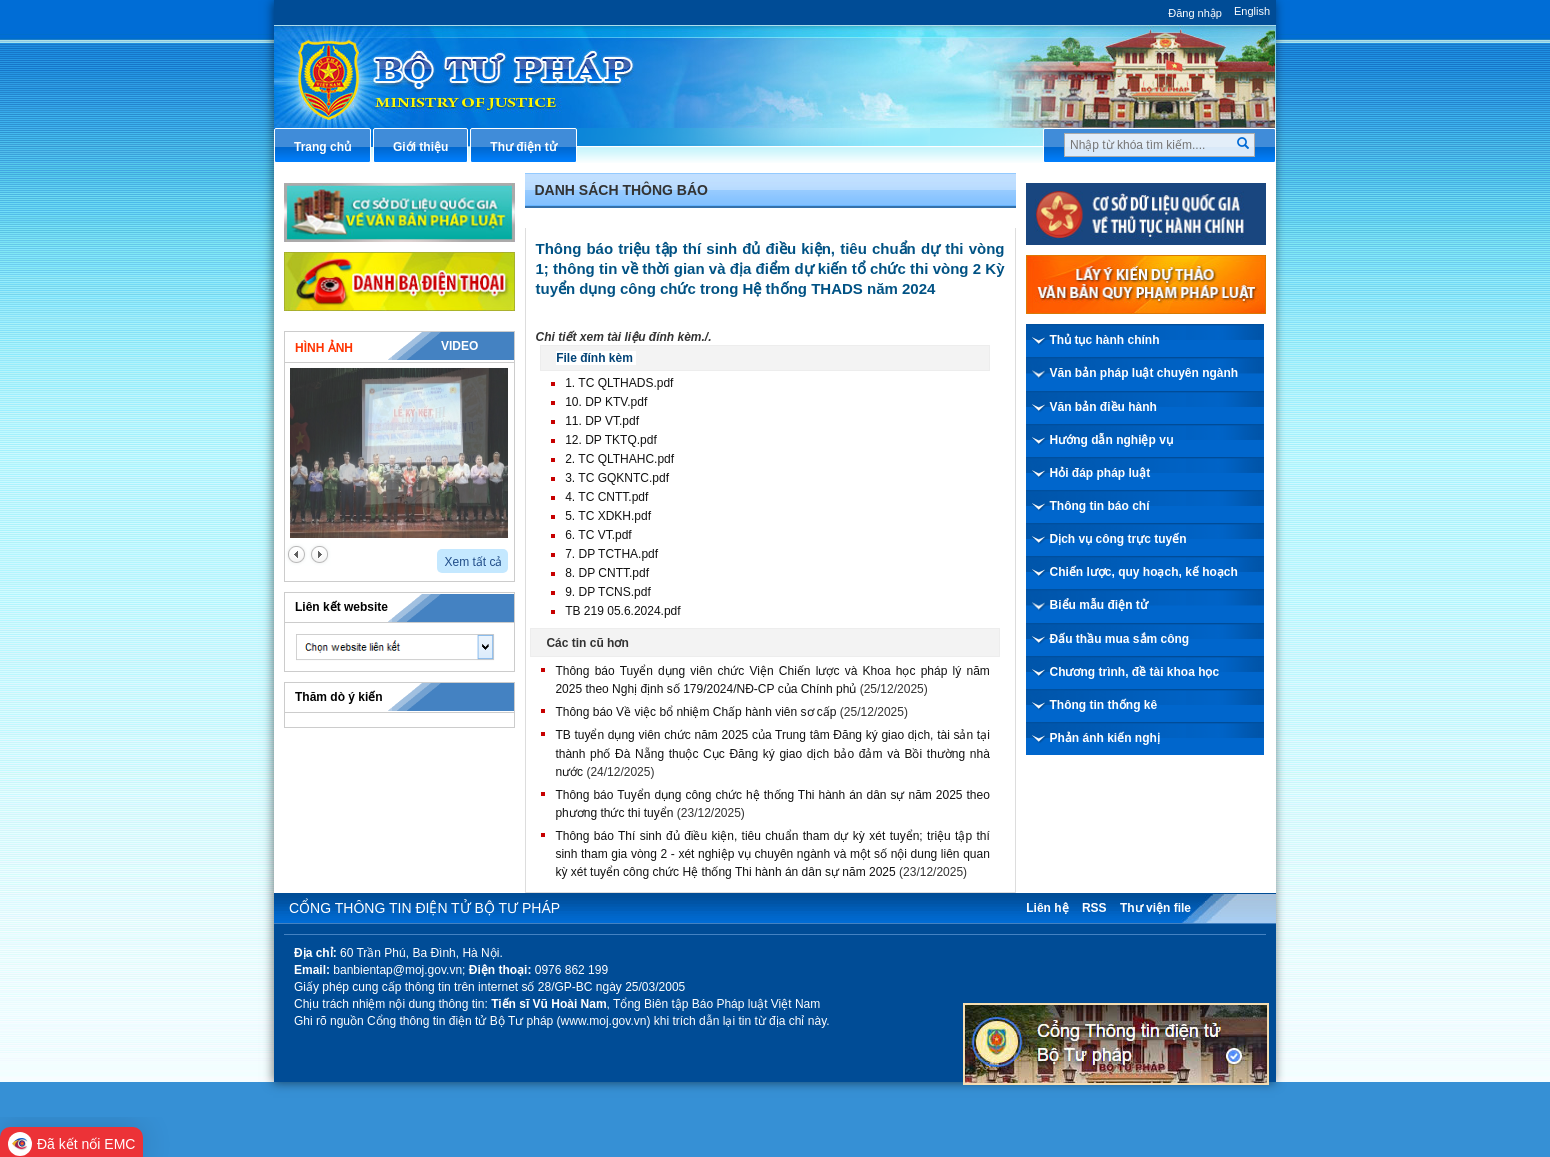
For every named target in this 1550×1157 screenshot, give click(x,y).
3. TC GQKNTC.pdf (617, 478)
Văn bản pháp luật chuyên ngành (1144, 373)
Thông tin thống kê (1104, 705)
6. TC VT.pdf (598, 535)
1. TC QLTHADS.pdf (619, 383)
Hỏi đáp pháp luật (1100, 473)
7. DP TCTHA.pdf (611, 554)
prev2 (296, 554)
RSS (1094, 908)
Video (459, 346)
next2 (319, 554)
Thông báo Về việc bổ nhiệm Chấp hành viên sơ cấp (695, 712)
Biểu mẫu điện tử (1099, 605)
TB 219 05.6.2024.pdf (622, 611)
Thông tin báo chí (1100, 506)
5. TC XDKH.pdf (608, 516)
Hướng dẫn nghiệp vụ (1111, 440)
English (1252, 11)
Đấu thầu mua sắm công (1120, 639)
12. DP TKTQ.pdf (611, 440)
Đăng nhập (1195, 13)
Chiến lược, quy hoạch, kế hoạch (1144, 572)
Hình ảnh (324, 348)
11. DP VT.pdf (602, 421)
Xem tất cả (473, 562)
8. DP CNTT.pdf (607, 573)
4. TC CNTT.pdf (606, 497)
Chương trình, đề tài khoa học (1135, 672)
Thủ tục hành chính (1105, 340)
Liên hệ (1047, 908)
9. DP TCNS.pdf (608, 592)
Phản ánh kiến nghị (1105, 738)
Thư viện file (1155, 908)
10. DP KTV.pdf (606, 402)
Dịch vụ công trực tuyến (1118, 539)
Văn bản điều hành (1103, 407)
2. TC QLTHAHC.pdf (619, 459)
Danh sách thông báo (621, 190)
